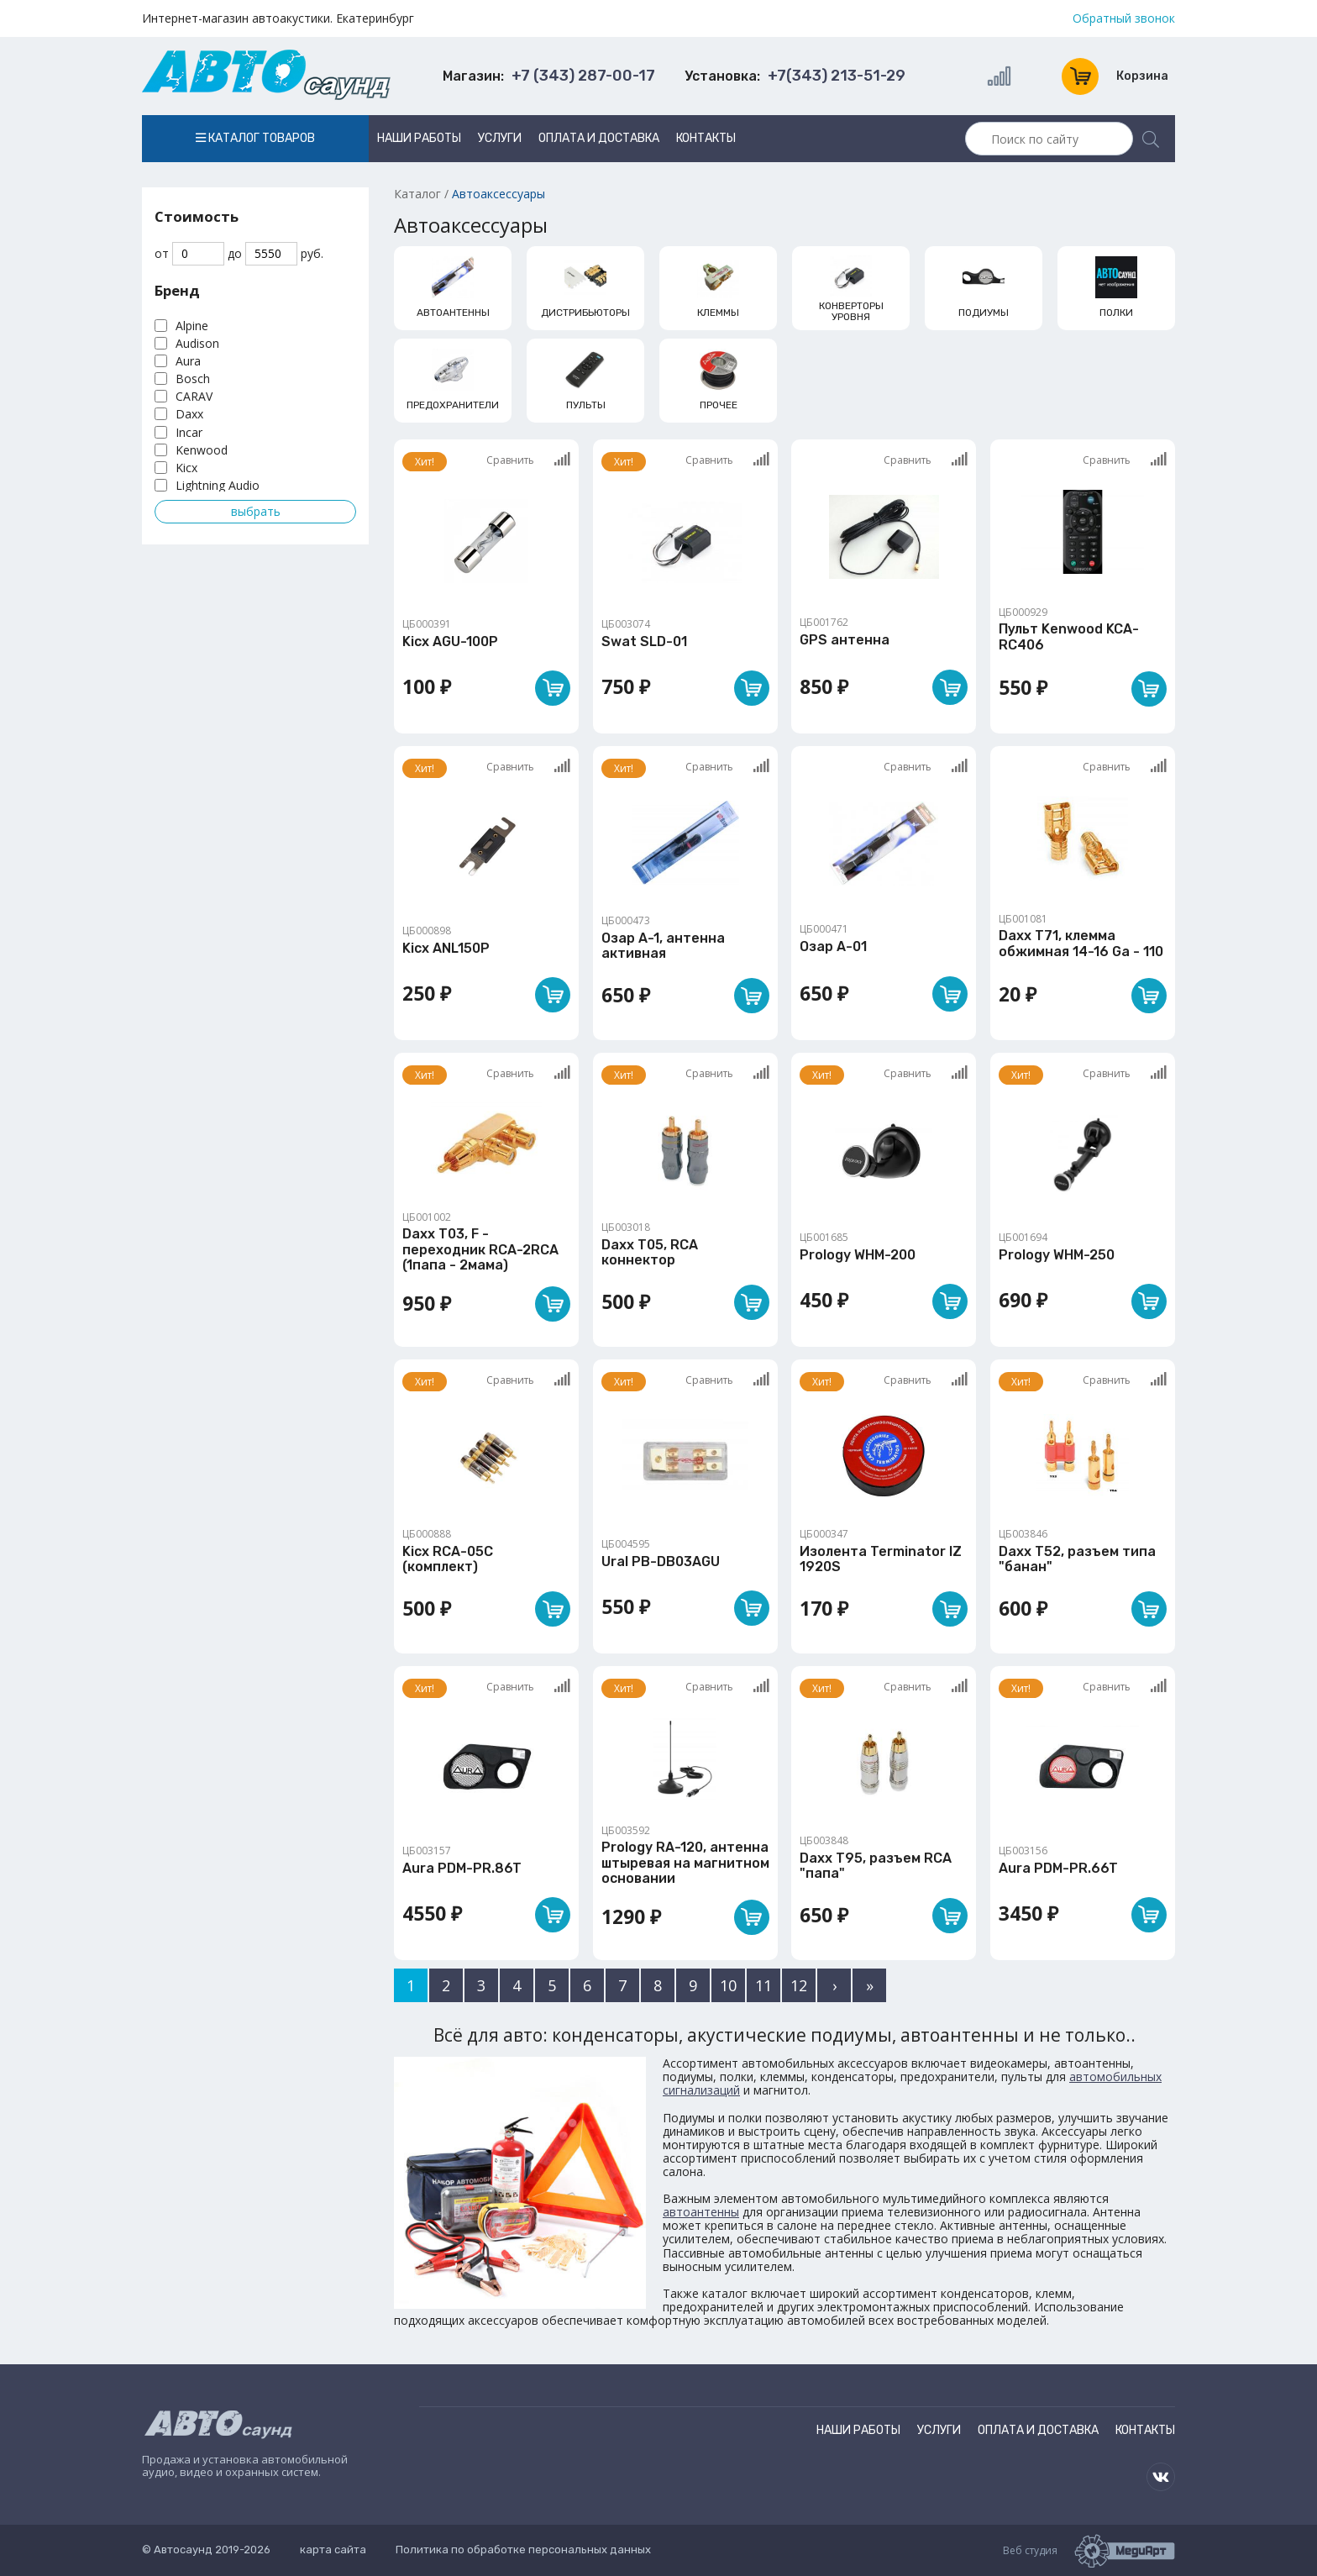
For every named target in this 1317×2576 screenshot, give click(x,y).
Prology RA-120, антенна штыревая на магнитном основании (685, 1862)
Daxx (189, 414)
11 (763, 1985)
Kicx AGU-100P (450, 641)
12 (798, 1985)
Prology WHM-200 (858, 1255)
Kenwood (202, 450)
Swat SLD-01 (644, 641)
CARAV (194, 396)
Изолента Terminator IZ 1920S (881, 1559)
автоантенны (701, 2212)
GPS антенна (844, 640)
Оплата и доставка (598, 138)
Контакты (706, 138)
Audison (197, 343)
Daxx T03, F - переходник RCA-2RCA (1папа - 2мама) (480, 1249)
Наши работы (419, 138)
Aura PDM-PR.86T (462, 1868)
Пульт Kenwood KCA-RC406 (1069, 636)
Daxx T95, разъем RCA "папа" (876, 1865)
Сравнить (528, 459)
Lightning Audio (218, 485)
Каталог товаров (255, 138)
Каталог (417, 194)
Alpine (192, 326)
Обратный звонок (1124, 18)
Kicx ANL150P (446, 948)
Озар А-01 (833, 946)
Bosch (193, 378)
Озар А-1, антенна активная (663, 945)
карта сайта (333, 2549)
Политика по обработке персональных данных (523, 2549)
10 (728, 1985)
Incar (189, 432)
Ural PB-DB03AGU (660, 1561)
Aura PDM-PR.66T (1058, 1868)
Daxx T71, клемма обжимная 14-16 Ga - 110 (1081, 943)
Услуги (500, 138)
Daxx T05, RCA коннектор (649, 1252)
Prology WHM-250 (1057, 1255)
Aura (188, 361)
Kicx (186, 468)
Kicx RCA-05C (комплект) (447, 1559)
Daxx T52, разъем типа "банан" (1077, 1559)
